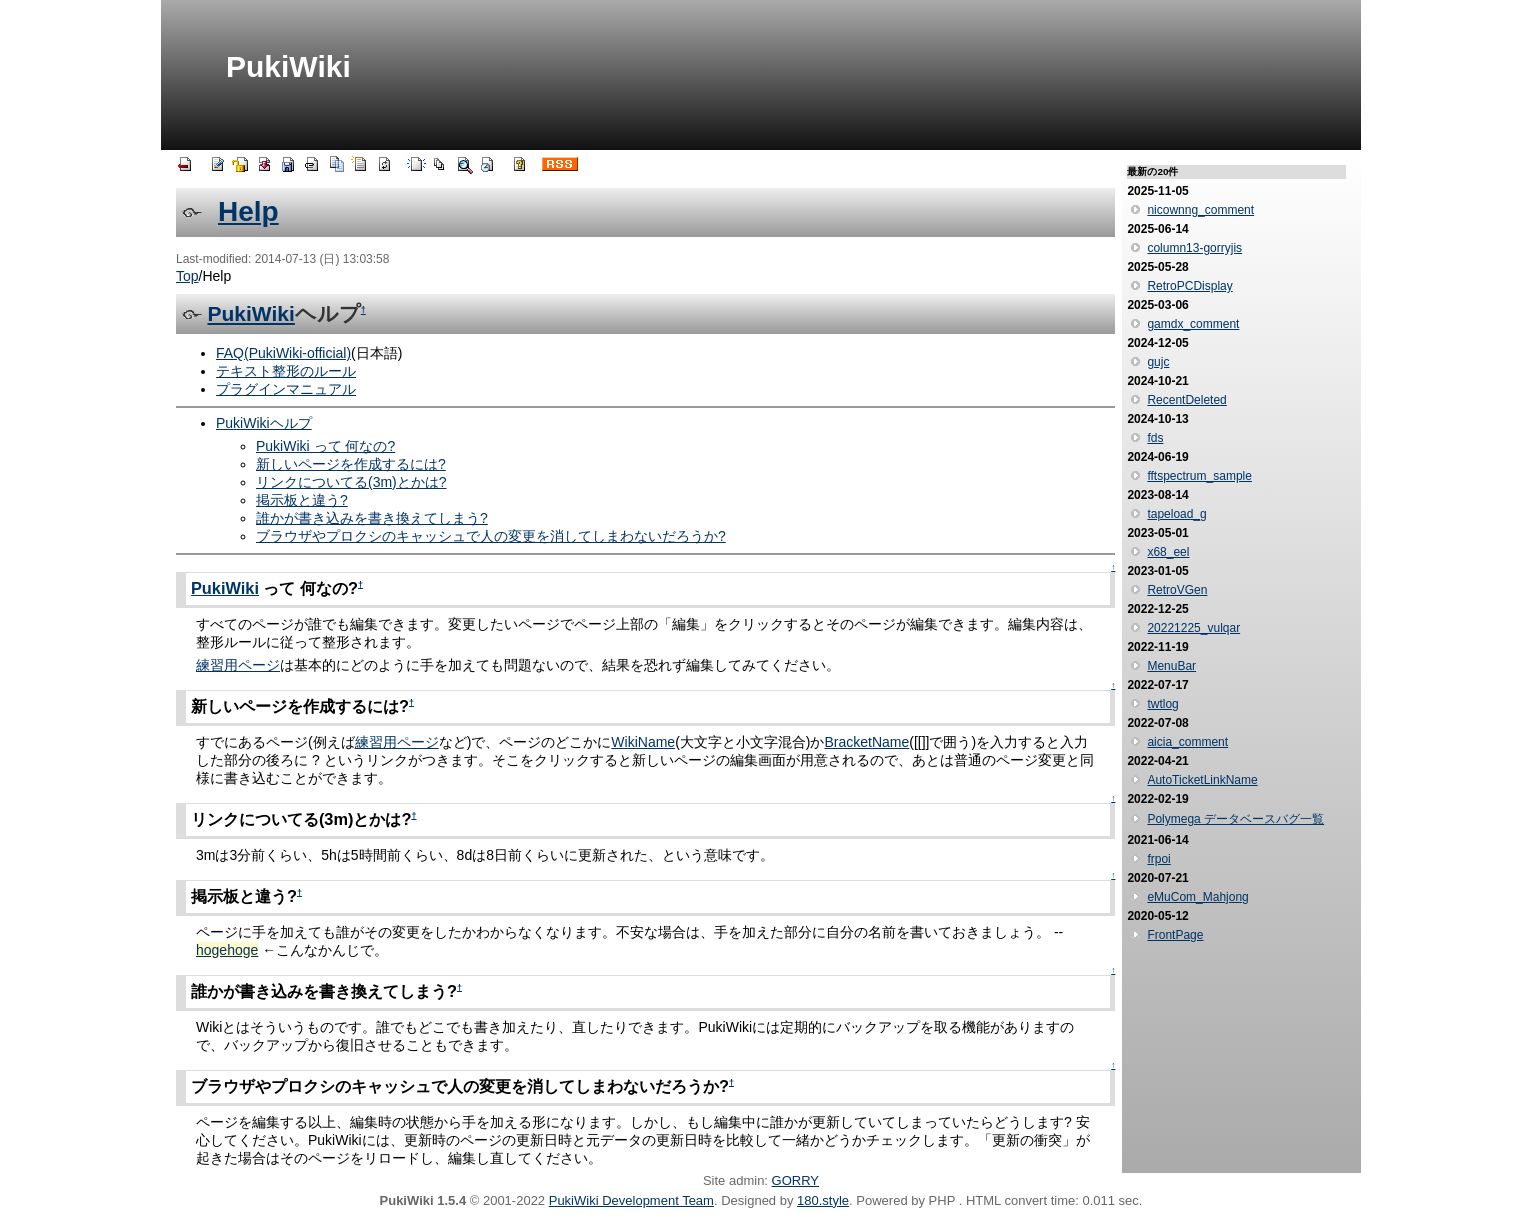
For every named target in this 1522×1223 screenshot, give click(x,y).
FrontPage (1175, 935)
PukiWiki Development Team (631, 1200)
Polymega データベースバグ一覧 (1235, 819)
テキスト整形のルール (286, 371)
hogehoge (227, 950)
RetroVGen (1177, 590)
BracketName (866, 742)
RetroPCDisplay (1189, 286)
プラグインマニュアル (286, 389)
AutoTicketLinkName (1202, 780)
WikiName (643, 742)
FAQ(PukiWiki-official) (283, 353)
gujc (1158, 362)
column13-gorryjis (1194, 248)
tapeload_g (1176, 514)
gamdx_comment (1193, 324)
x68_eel (1168, 552)
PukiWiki (288, 66)
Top (187, 276)
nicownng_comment (1200, 210)
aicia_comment (1187, 742)
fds (1155, 438)
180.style (823, 1200)
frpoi (1158, 859)
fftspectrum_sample (1199, 476)
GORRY (795, 1180)
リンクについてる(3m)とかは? (351, 482)
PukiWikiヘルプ (264, 423)
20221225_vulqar (1193, 628)
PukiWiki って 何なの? (325, 446)
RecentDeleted (1186, 400)
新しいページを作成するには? (351, 464)
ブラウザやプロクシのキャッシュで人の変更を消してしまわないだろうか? (491, 536)
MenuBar (1171, 666)
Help (248, 211)
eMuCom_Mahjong (1197, 897)
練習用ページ (238, 665)
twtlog (1162, 704)
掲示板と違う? (302, 500)
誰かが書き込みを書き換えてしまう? (372, 518)
